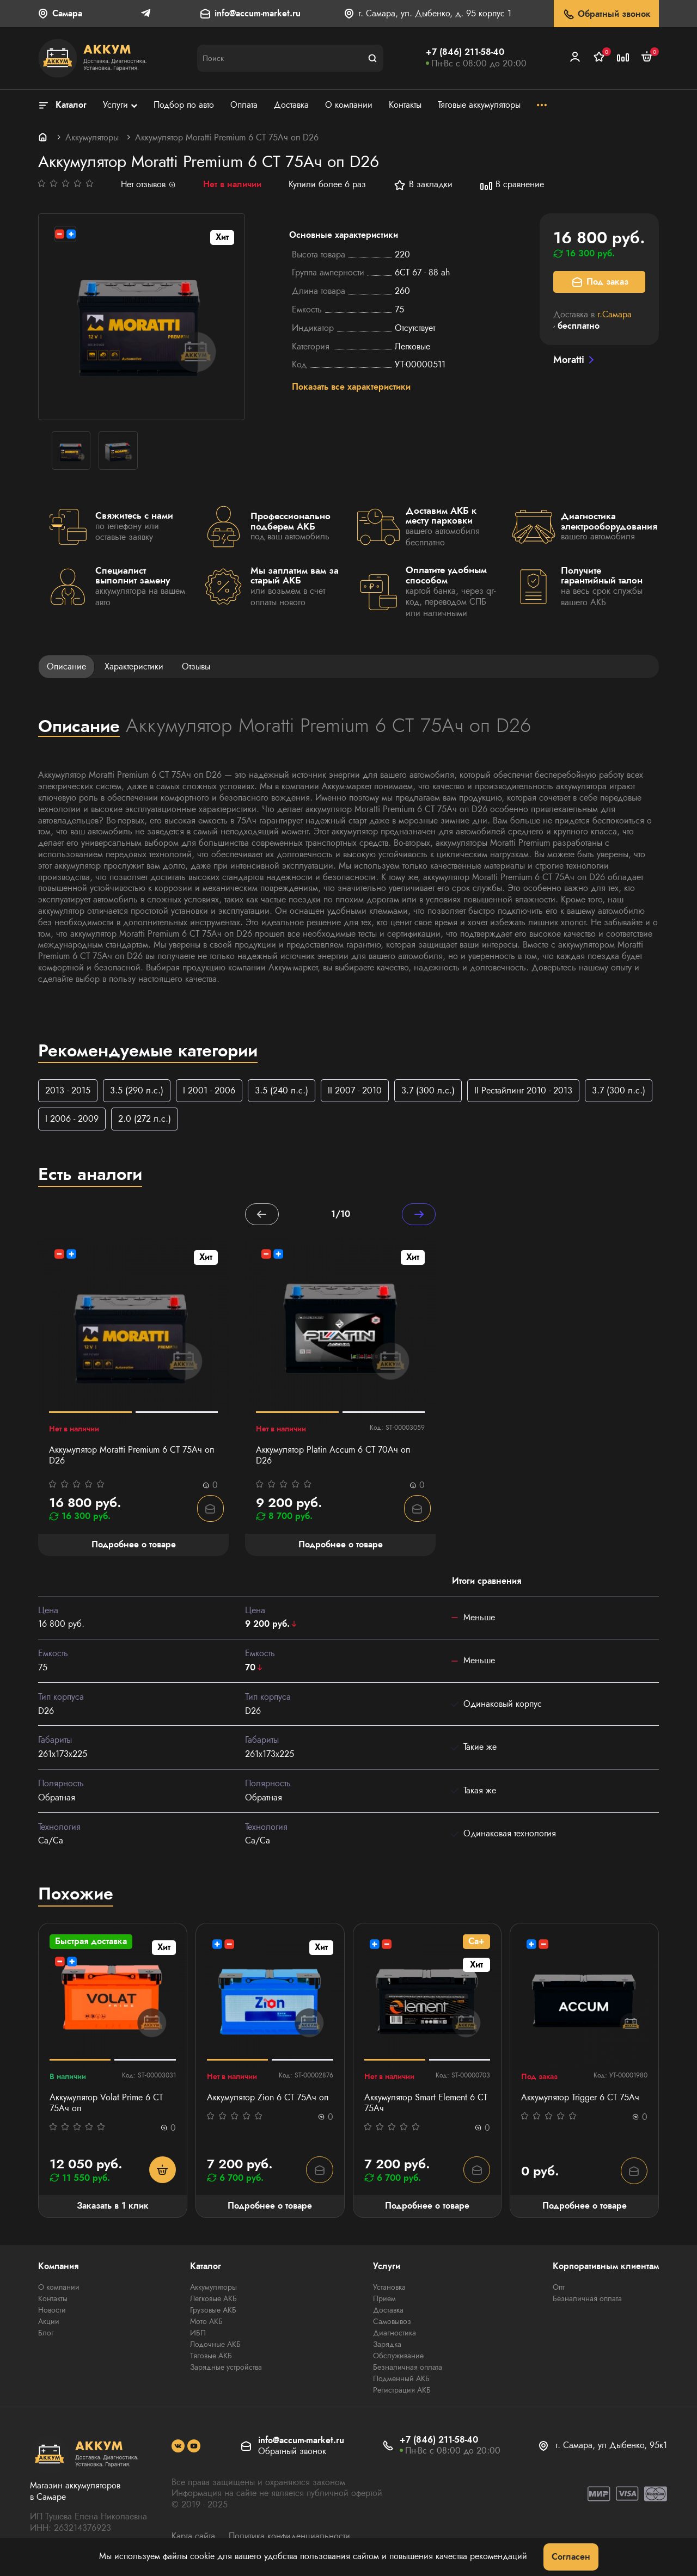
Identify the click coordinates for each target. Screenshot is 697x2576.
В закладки (423, 185)
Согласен (571, 2556)
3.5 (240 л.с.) (281, 1091)
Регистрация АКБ (402, 2391)
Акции (48, 2322)
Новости (52, 2311)
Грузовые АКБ (213, 2311)
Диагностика (394, 2334)
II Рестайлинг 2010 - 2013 (523, 1091)
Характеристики (134, 666)
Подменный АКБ (401, 2380)
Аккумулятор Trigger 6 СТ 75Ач (580, 2099)
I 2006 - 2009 (72, 1119)
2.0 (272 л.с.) (144, 1119)
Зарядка (387, 2345)
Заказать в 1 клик (113, 2207)
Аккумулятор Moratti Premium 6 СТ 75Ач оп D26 (131, 1457)
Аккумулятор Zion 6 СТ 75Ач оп (267, 2099)
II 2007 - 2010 (355, 1091)
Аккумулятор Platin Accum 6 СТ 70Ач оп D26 (333, 1457)
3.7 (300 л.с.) (428, 1091)
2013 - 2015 (67, 1091)
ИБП (198, 2334)
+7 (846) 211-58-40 (465, 52)
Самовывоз (392, 2322)
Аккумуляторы (92, 137)
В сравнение (512, 185)
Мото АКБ (206, 2322)
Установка (389, 2288)
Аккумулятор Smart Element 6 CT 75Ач (425, 2104)
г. (614, 314)
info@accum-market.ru (258, 14)
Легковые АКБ (213, 2300)
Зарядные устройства (226, 2368)
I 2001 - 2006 (209, 1091)
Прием (384, 2300)
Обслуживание (398, 2357)
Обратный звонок (606, 14)
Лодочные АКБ (215, 2345)
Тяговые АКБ (211, 2357)
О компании (59, 2288)
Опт (559, 2288)
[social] (178, 2447)
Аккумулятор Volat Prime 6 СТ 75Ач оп (106, 2104)
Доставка (388, 2311)
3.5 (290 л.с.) (136, 1091)
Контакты (53, 2300)
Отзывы (196, 666)
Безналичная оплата (407, 2368)
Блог (46, 2334)
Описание (66, 666)
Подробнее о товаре (270, 2207)
